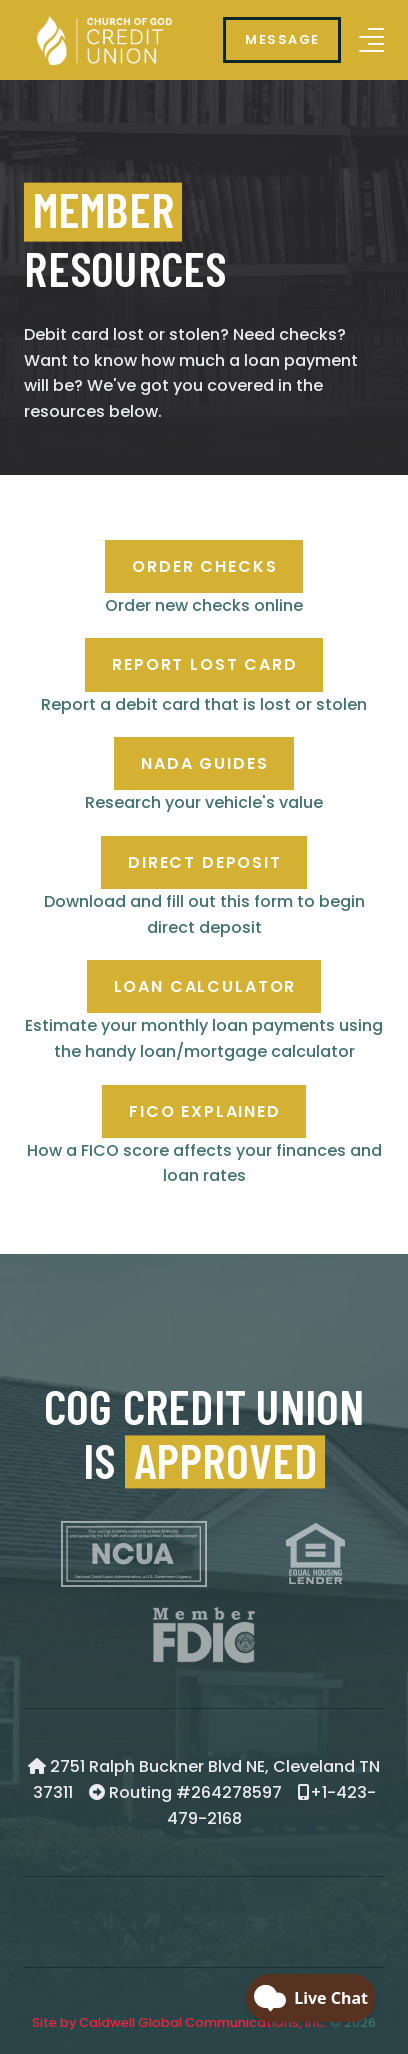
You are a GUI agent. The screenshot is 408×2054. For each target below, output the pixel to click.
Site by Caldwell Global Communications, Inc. (179, 2022)
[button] (371, 40)
